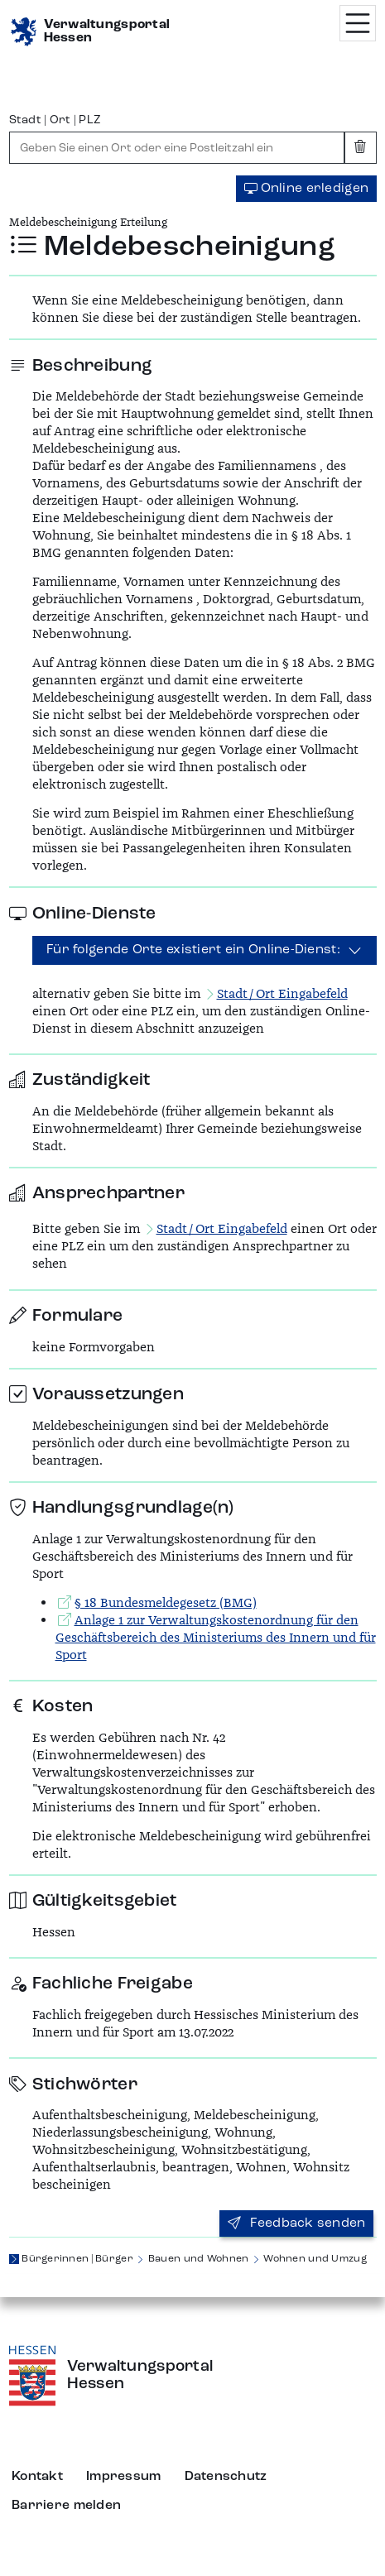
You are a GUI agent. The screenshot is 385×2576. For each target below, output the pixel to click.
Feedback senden (297, 2223)
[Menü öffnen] (357, 23)
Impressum (123, 2476)
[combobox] (177, 148)
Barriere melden (66, 2505)
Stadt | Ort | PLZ (55, 120)
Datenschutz (226, 2476)
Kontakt (37, 2476)
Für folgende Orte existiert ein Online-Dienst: (193, 950)
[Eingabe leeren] (360, 148)
